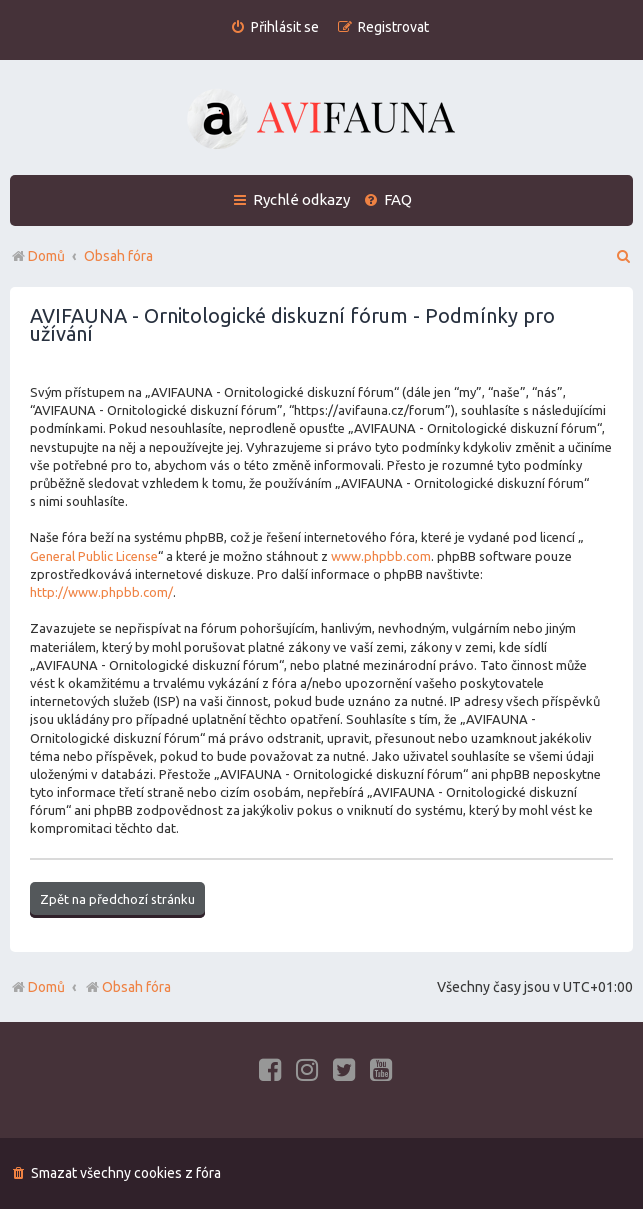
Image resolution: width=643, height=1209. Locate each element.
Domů (46, 987)
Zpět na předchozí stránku (117, 899)
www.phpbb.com (381, 556)
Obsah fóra (127, 987)
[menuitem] (274, 27)
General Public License (94, 556)
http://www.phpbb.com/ (101, 592)
